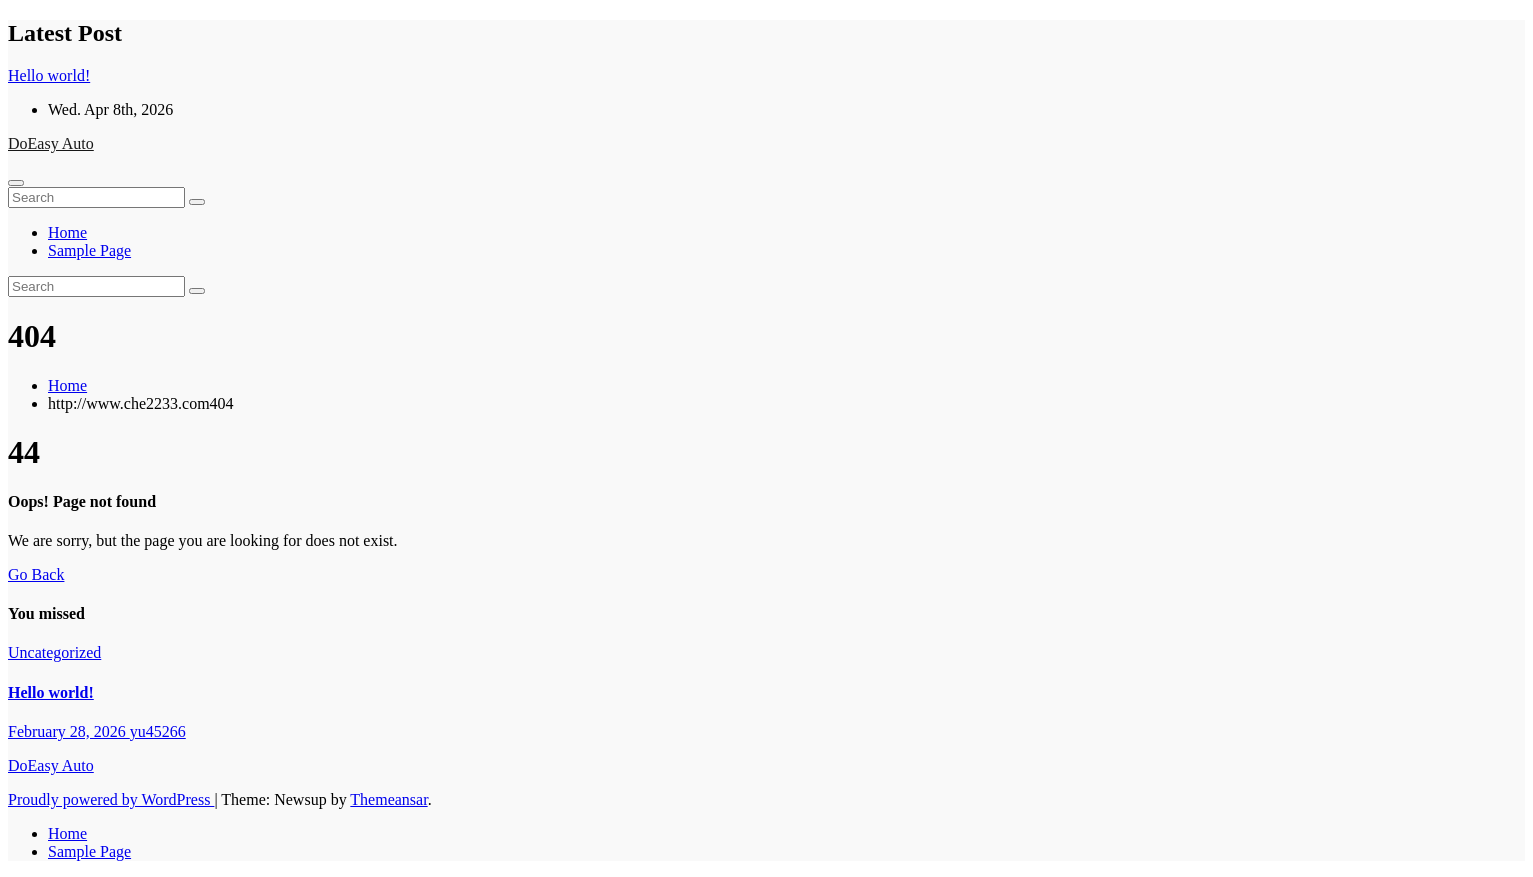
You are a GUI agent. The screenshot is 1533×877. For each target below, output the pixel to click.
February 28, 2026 (69, 731)
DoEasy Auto (51, 143)
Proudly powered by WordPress (111, 799)
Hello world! (51, 692)
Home (67, 232)
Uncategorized (54, 652)
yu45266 (158, 731)
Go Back (36, 574)
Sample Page (89, 250)
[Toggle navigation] (16, 183)
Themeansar (388, 799)
